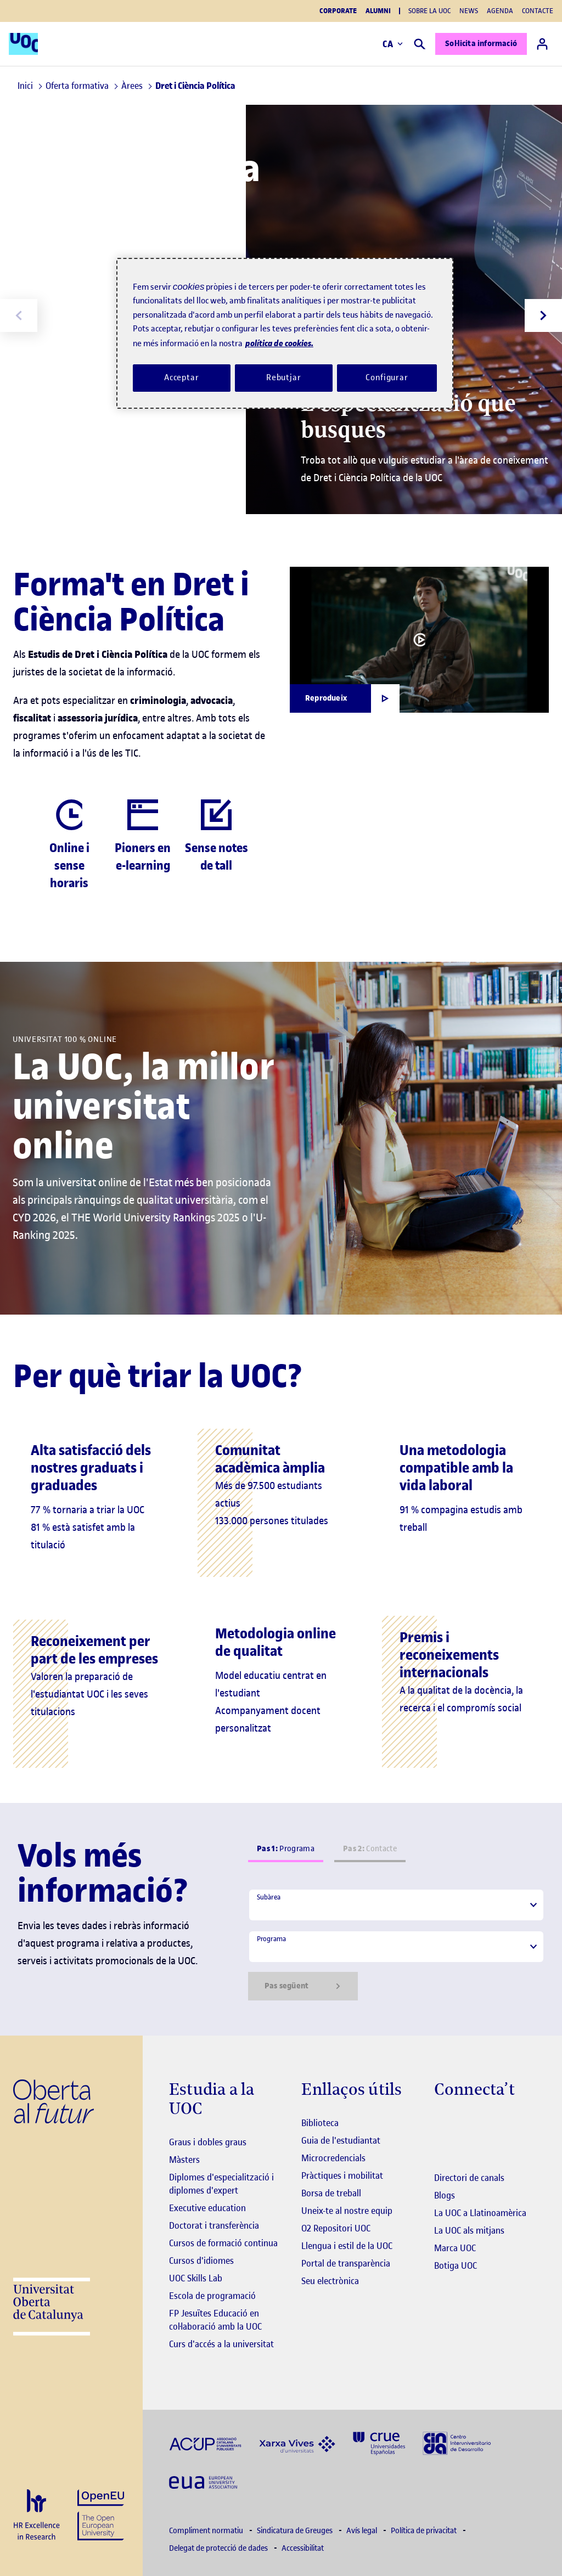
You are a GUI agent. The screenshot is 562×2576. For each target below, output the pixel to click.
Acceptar (181, 377)
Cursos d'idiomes (201, 2260)
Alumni (378, 10)
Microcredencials (333, 2158)
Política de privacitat (424, 2531)
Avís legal (362, 2531)
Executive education (207, 2208)
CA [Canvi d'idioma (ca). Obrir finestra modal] (393, 44)
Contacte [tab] (370, 1849)
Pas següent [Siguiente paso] (303, 1986)
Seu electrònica (330, 2281)
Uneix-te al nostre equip (346, 2211)
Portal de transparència (345, 2263)
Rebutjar (283, 377)
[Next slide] (543, 315)
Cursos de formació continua (223, 2243)
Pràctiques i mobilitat (342, 2175)
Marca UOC (455, 2248)
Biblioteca (320, 2123)
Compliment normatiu (207, 2531)
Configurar (387, 377)
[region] (284, 333)
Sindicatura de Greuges (295, 2531)
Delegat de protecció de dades (219, 2548)
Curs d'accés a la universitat (221, 2344)
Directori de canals (469, 2178)
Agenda (500, 10)
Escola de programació (212, 2296)
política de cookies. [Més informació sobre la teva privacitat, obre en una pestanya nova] (279, 343)
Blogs (444, 2195)
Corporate (338, 10)
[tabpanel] (396, 1944)
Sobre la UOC (429, 10)
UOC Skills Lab (195, 2278)
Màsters (184, 2160)
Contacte (537, 10)
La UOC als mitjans (469, 2230)
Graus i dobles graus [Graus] (207, 2142)
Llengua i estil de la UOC (346, 2246)
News (468, 10)
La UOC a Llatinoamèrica (480, 2213)
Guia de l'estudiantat (340, 2140)
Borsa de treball (331, 2193)
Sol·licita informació (481, 43)
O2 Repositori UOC (335, 2228)
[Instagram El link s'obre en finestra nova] (442, 2124)
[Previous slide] (18, 315)
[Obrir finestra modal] (345, 698)
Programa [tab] (285, 1849)
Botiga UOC (455, 2265)
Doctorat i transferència (214, 2225)
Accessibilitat (303, 2548)
